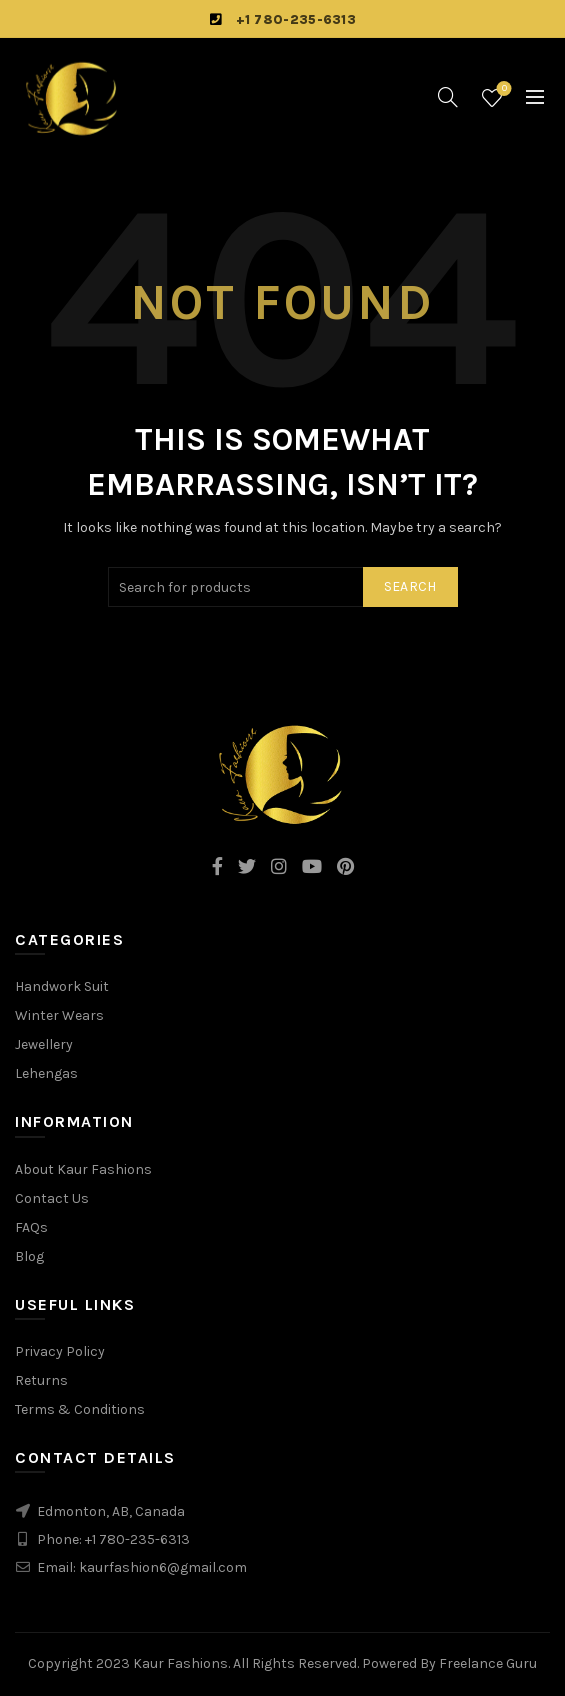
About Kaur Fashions (83, 1169)
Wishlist (502, 89)
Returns (41, 1380)
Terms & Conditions (80, 1409)
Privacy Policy (60, 1351)
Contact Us (52, 1198)
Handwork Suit (62, 986)
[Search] (448, 97)
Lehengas (46, 1073)
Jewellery (44, 1044)
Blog (29, 1256)
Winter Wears (59, 1015)
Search (410, 586)
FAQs (31, 1227)
